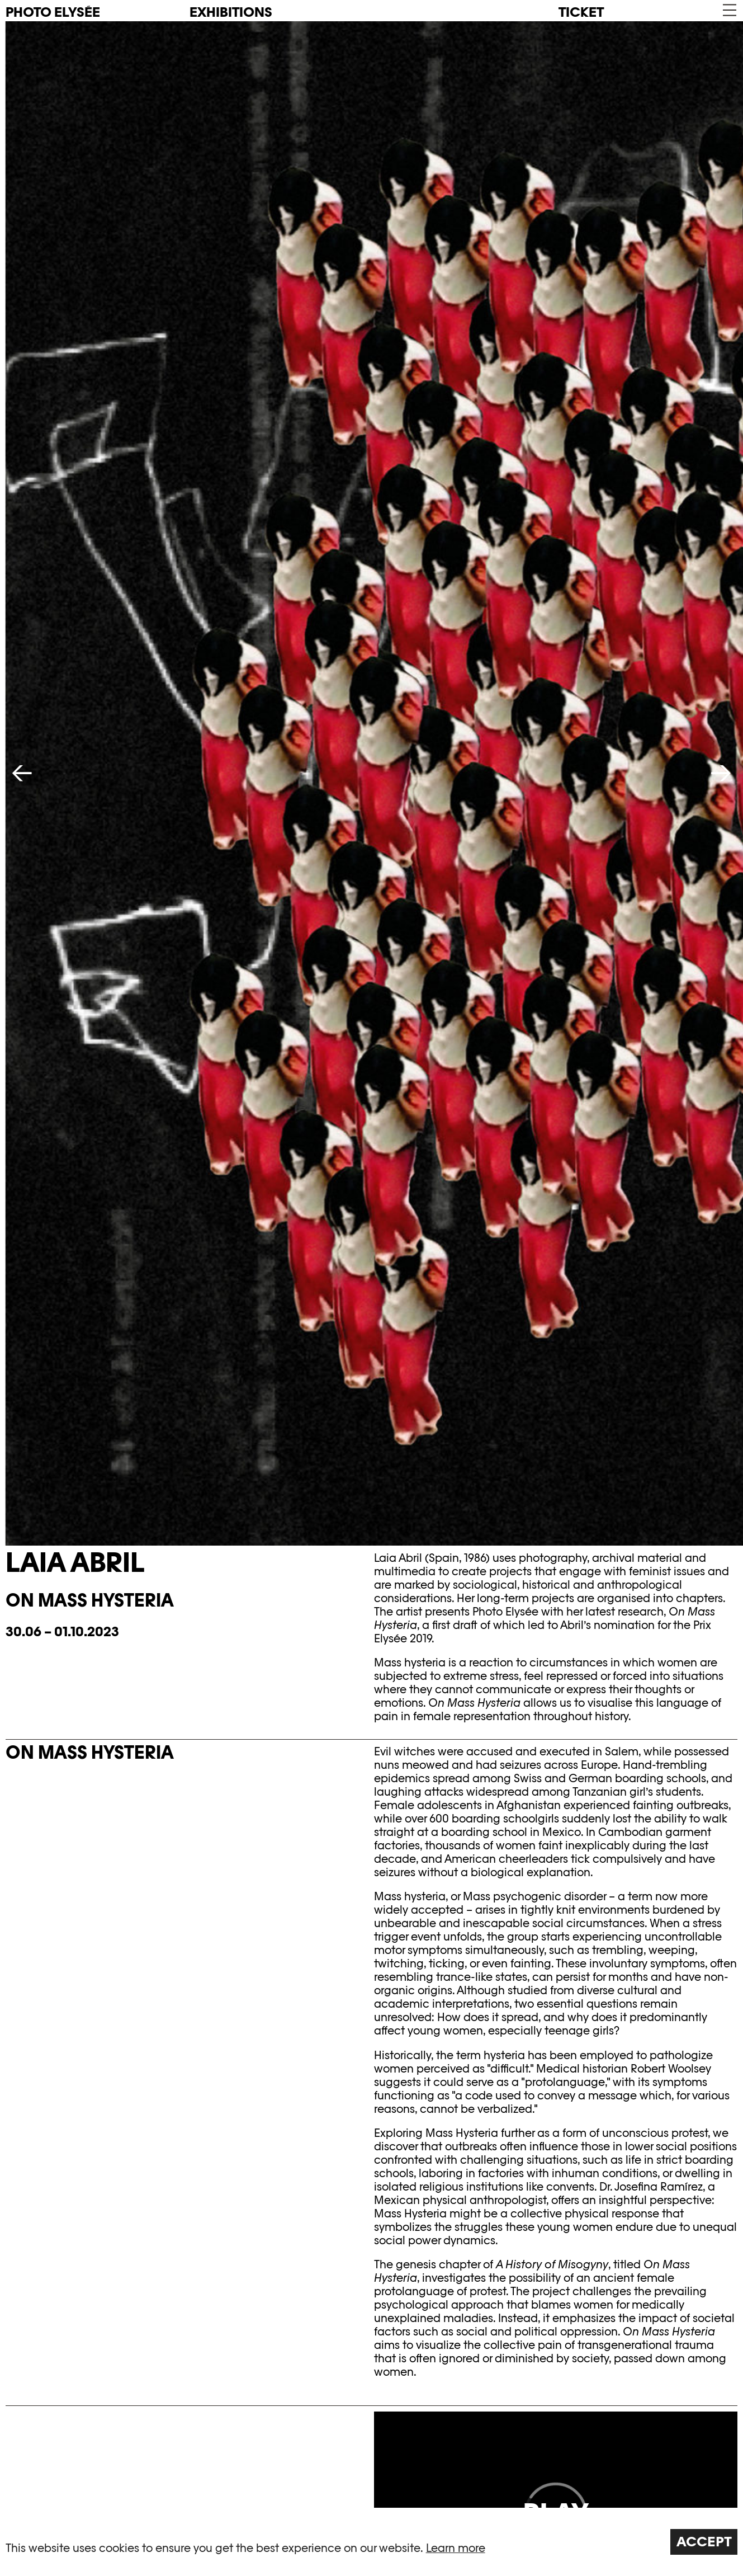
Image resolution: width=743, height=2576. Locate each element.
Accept (704, 2541)
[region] (371, 2542)
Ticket (581, 12)
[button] (729, 10)
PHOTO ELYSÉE (53, 12)
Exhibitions (231, 12)
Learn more (455, 2548)
